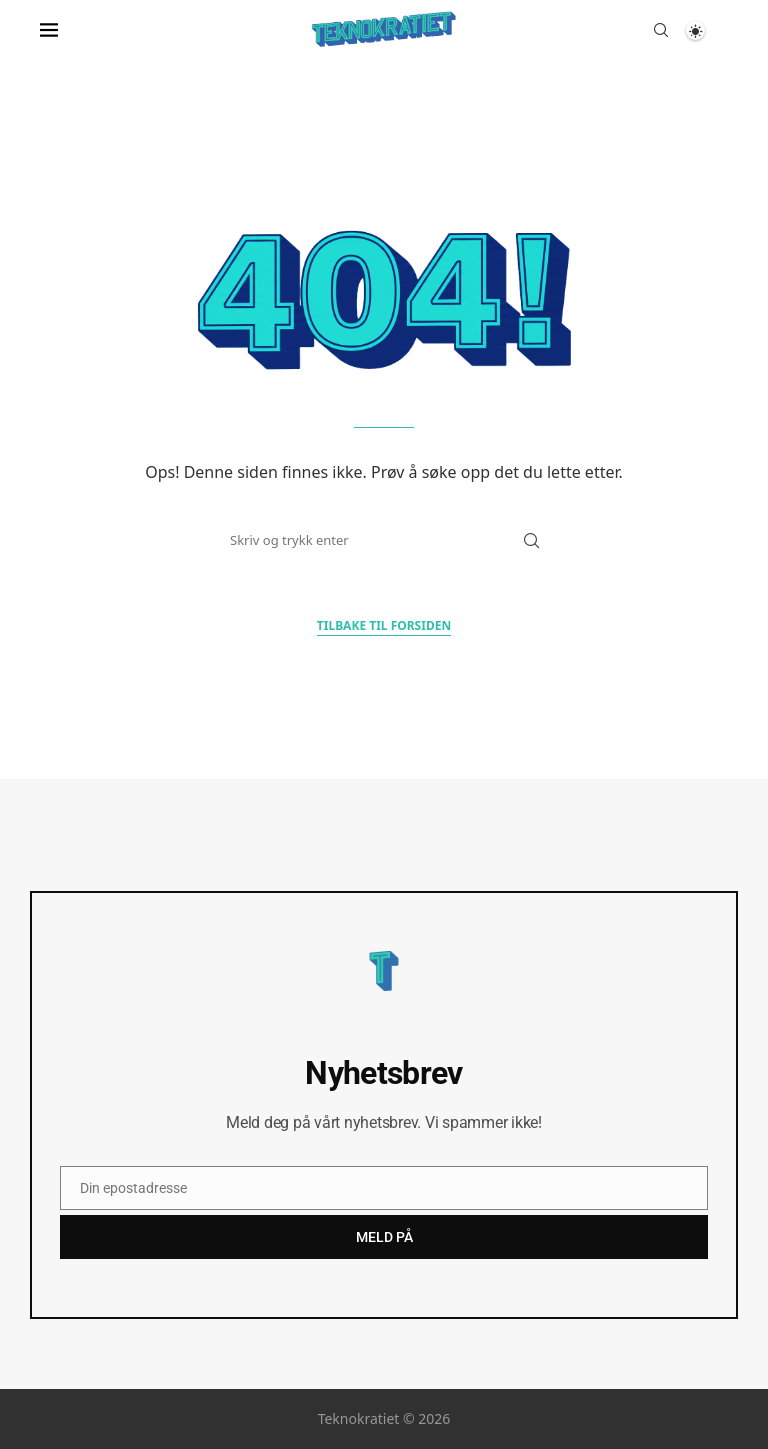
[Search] (661, 30)
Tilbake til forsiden (384, 625)
